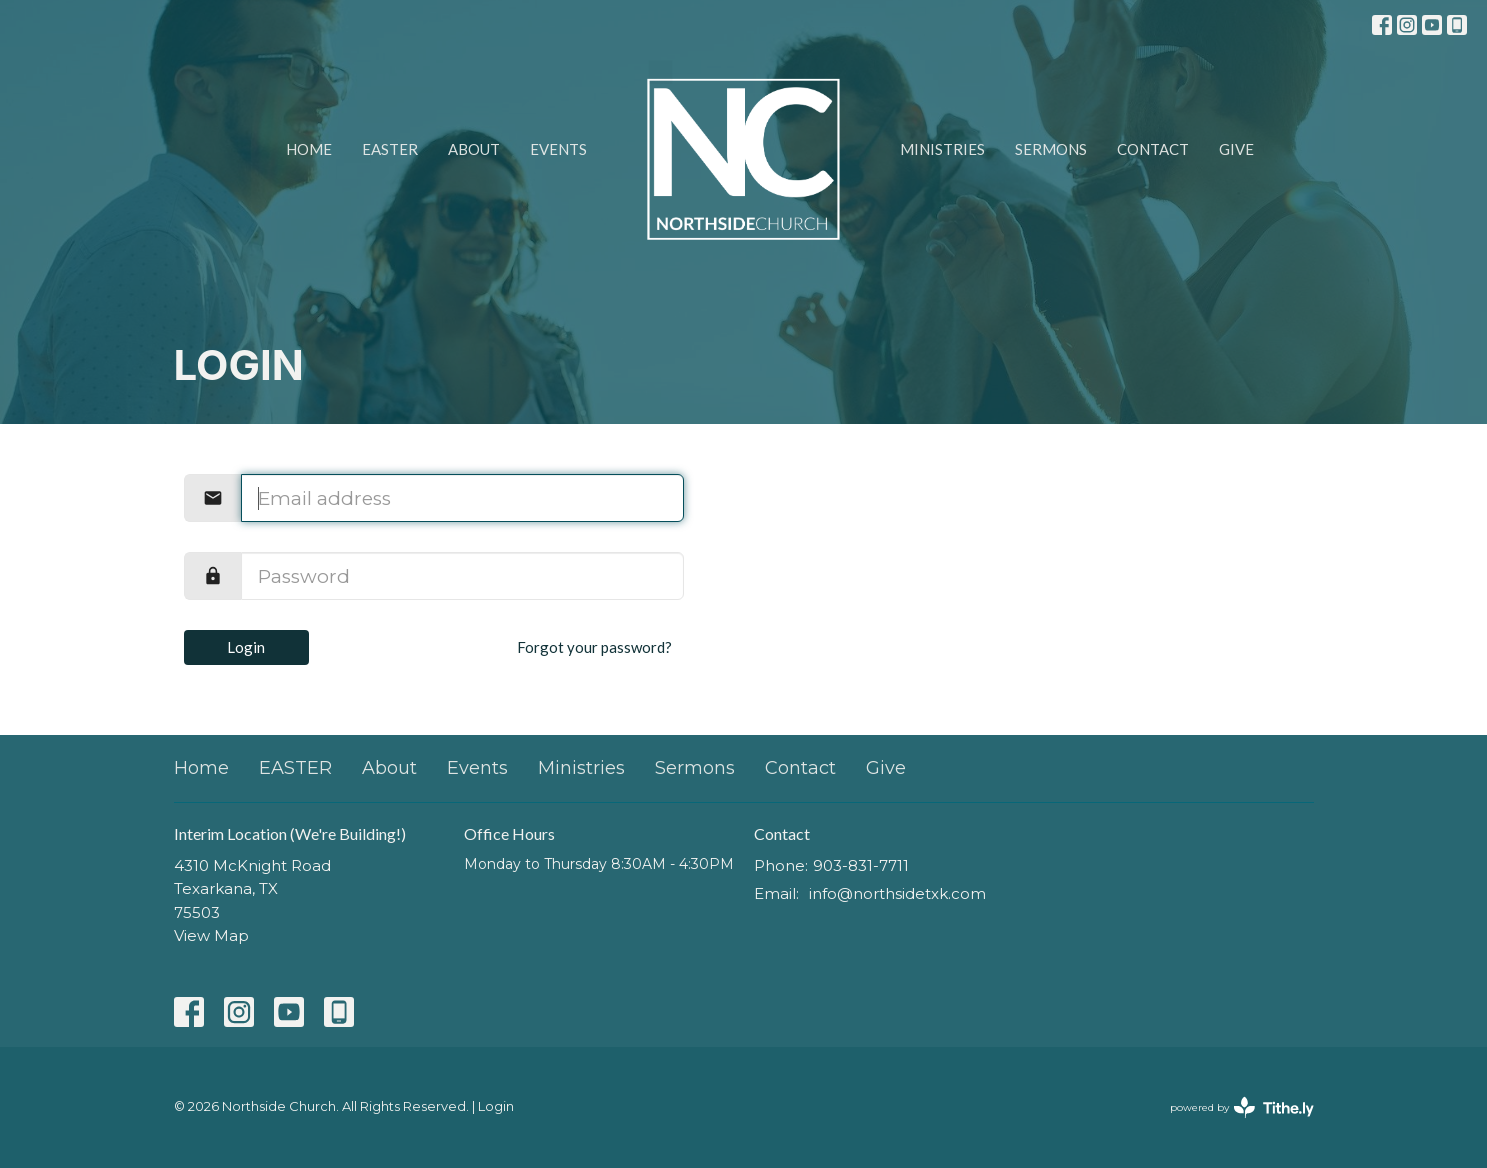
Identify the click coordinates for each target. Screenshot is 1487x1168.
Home (309, 149)
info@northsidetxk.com (897, 893)
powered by (1242, 1107)
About (474, 149)
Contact (1153, 149)
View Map (211, 935)
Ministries (942, 149)
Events (558, 149)
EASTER (390, 149)
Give (1236, 149)
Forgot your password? (594, 647)
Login (246, 647)
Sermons (1051, 149)
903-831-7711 (861, 865)
